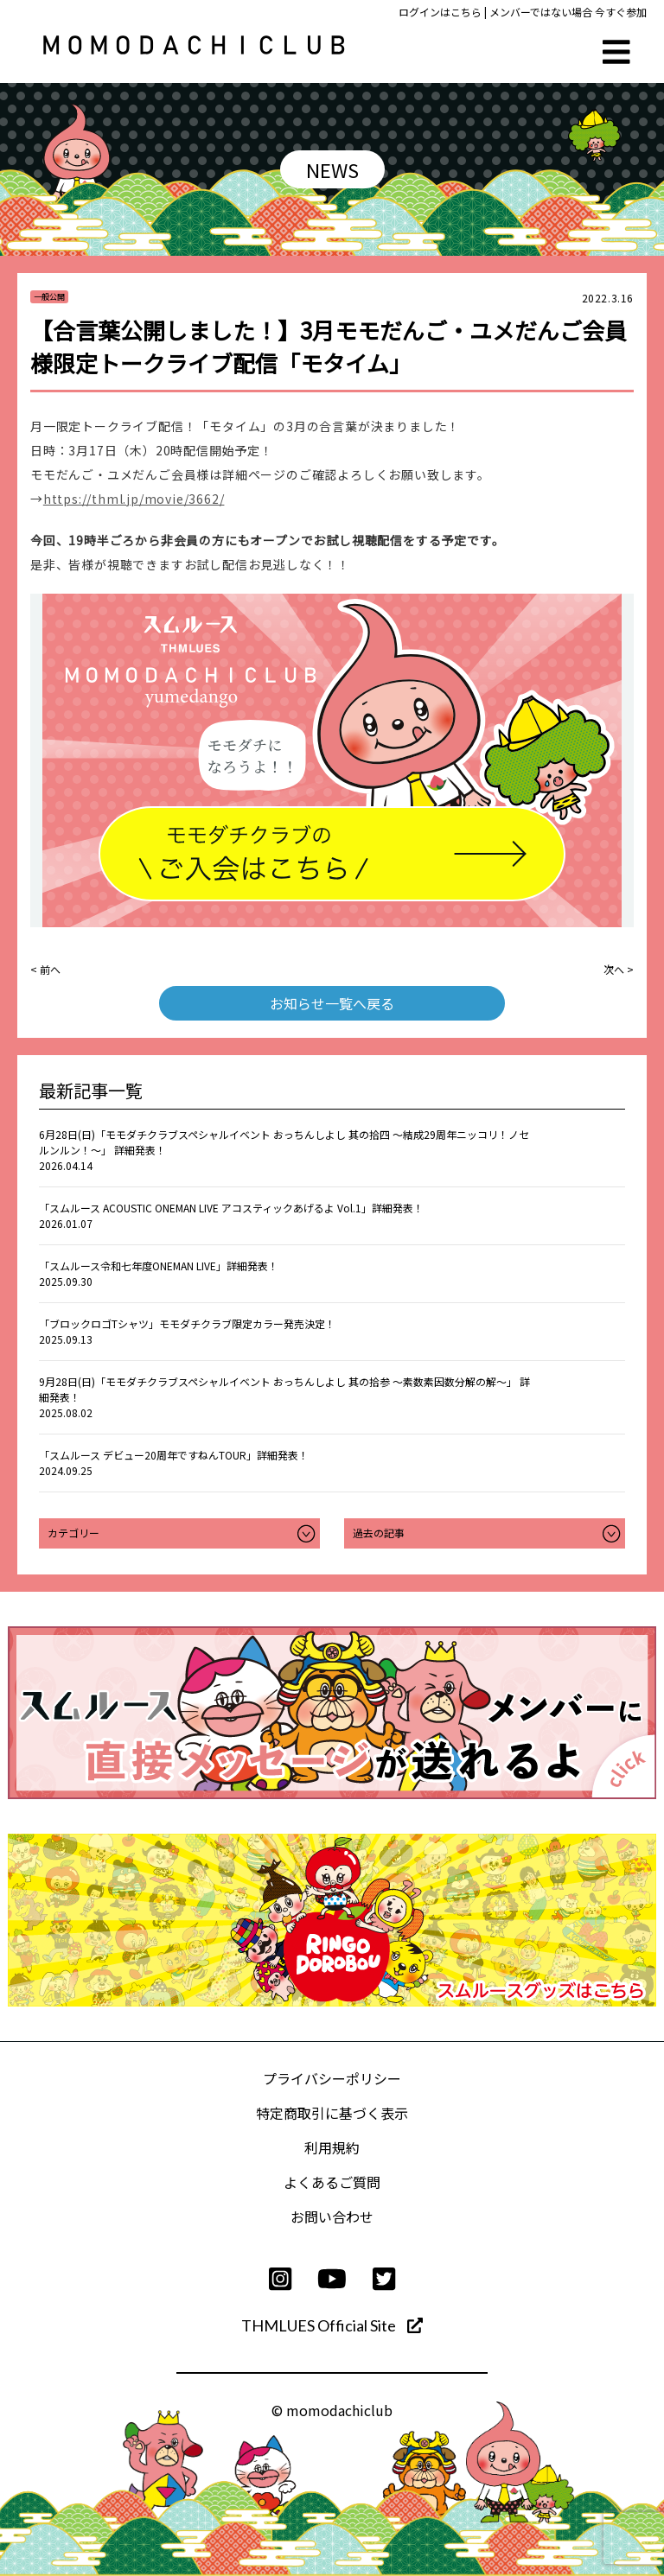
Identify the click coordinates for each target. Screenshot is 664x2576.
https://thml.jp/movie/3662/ (134, 498)
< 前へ (45, 969)
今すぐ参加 (621, 11)
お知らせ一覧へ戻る (332, 1003)
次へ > (618, 969)
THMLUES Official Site (332, 2325)
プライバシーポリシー (332, 2078)
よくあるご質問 (332, 2182)
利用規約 (332, 2147)
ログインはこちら (440, 11)
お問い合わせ (332, 2216)
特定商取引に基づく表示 (332, 2112)
